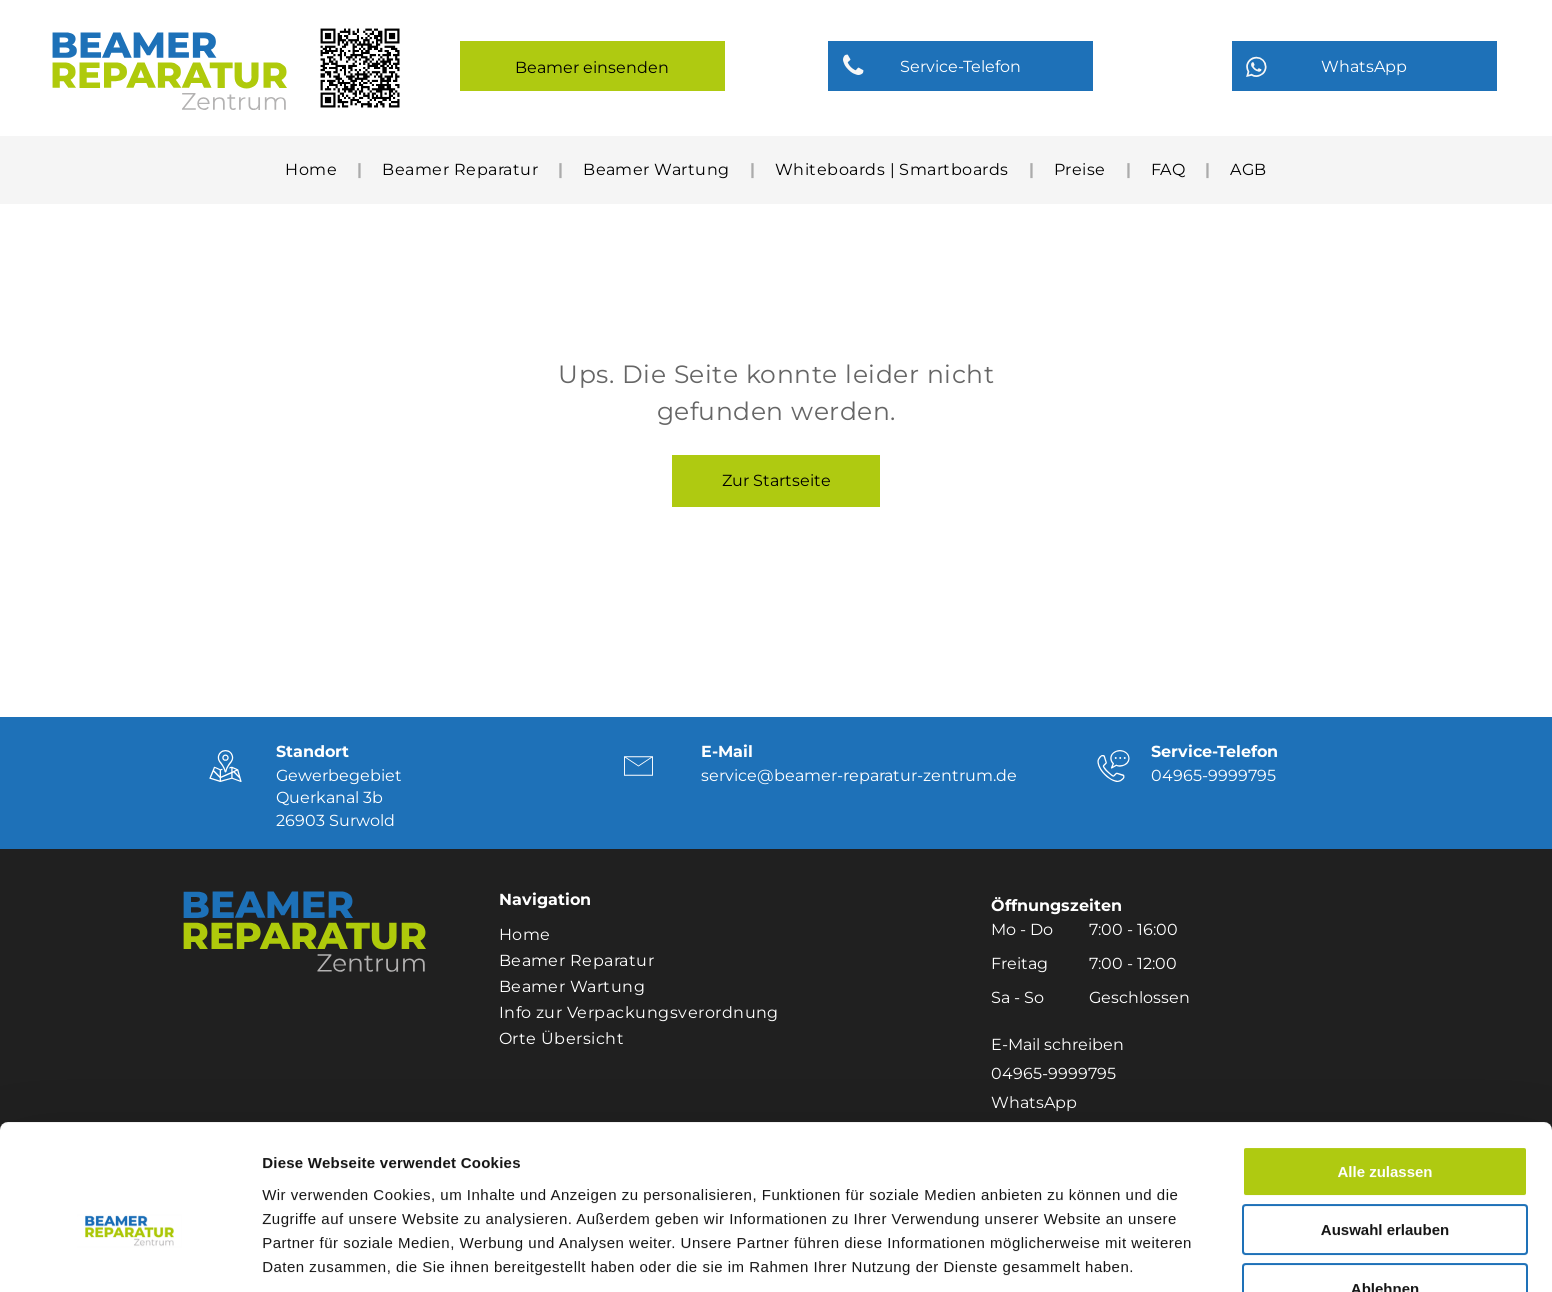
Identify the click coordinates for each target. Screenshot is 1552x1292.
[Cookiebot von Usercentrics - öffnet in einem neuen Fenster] (129, 1253)
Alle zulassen (1384, 1063)
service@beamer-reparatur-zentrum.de (859, 775)
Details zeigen (1063, 1252)
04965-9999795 (1213, 775)
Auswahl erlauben (1385, 1122)
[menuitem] (313, 169)
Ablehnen (1385, 1180)
